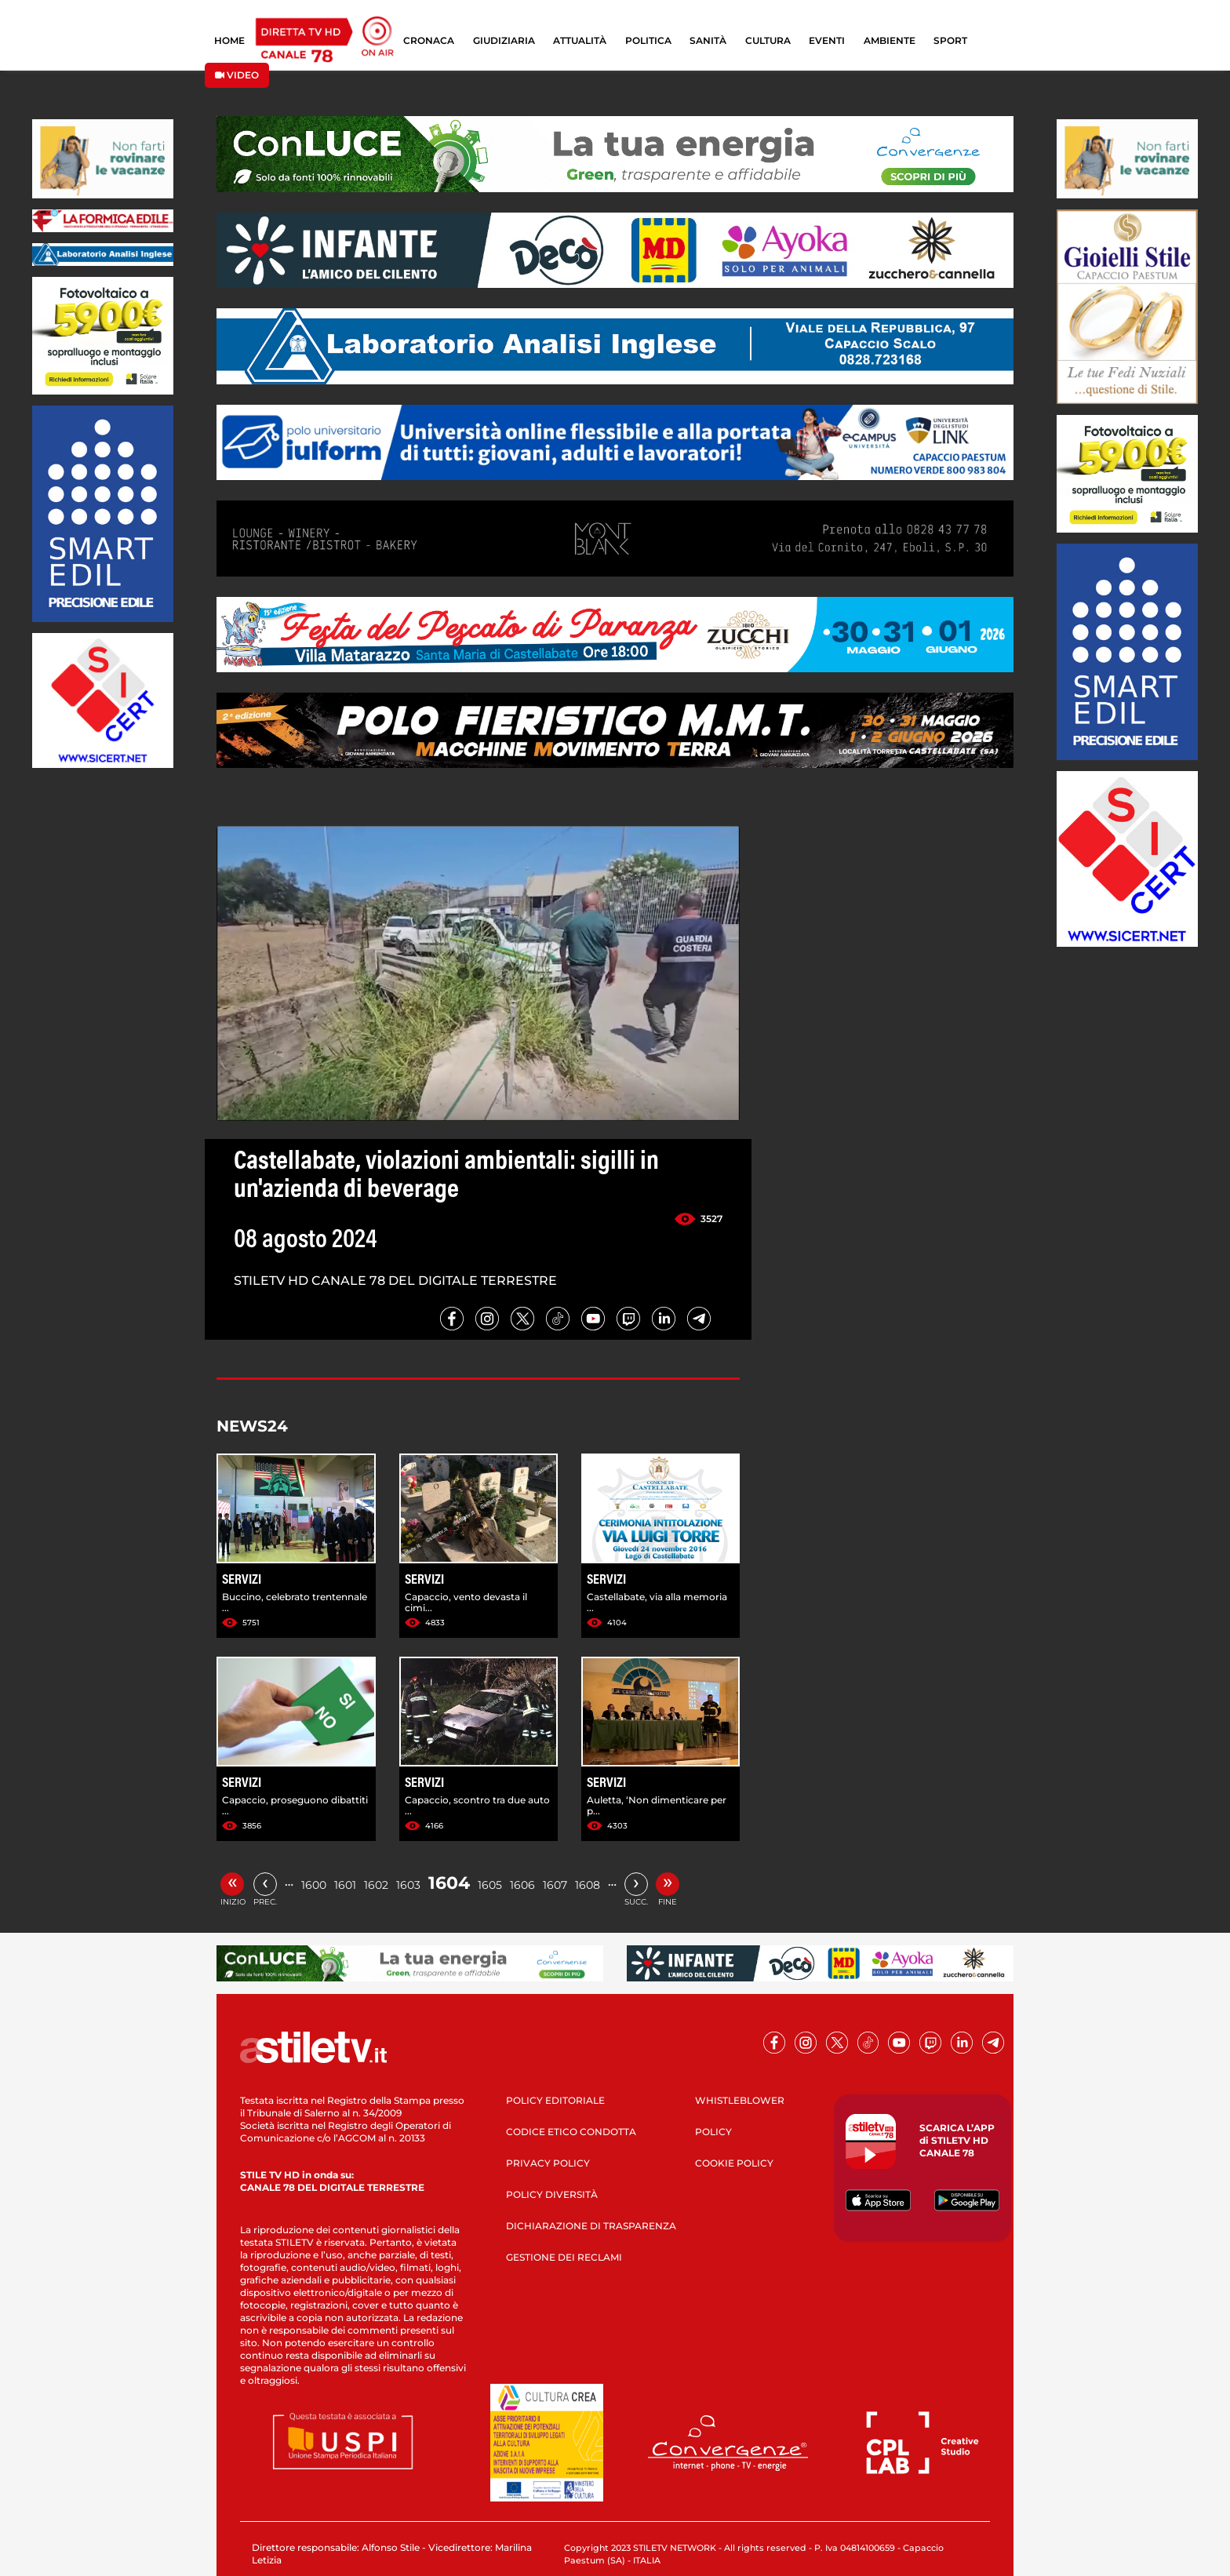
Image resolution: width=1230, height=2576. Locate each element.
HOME (229, 40)
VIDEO (237, 75)
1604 (449, 1883)
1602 (376, 1885)
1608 (587, 1885)
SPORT (950, 40)
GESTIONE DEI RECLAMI (564, 2257)
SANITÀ (708, 40)
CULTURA (768, 40)
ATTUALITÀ (579, 40)
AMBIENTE (889, 40)
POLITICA (648, 40)
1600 (313, 1885)
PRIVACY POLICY (548, 2163)
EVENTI (827, 40)
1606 (522, 1885)
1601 (345, 1885)
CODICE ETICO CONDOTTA (571, 2132)
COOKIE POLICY (734, 2163)
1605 (490, 1885)
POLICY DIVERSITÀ (552, 2194)
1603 (408, 1885)
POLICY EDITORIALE (555, 2100)
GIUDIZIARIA (504, 40)
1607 (555, 1885)
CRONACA (428, 40)
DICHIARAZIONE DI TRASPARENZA (591, 2226)
